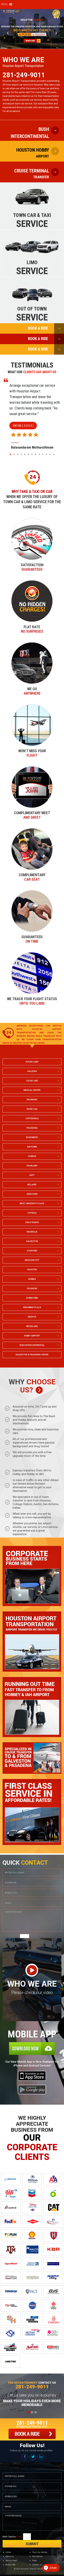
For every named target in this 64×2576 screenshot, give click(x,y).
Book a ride (10, 2564)
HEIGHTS (32, 1317)
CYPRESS (32, 1213)
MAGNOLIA (32, 1232)
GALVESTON (32, 1241)
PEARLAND (32, 1166)
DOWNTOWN (32, 1298)
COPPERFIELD (32, 1118)
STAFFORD (32, 1251)
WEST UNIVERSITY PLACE (32, 1203)
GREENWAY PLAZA (32, 1307)
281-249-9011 (24, 75)
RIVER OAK (32, 1109)
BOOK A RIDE (46, 328)
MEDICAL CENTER (32, 1090)
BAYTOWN (32, 1147)
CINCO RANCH (32, 1222)
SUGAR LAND (32, 1062)
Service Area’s (11, 2560)
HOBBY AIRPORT (32, 1336)
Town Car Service (39, 2552)
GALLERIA (32, 1071)
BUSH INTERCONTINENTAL (32, 1345)
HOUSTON (32, 1269)
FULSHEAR (32, 1288)
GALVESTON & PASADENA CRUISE (32, 1354)
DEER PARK (32, 1194)
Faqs (34, 2560)
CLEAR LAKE (32, 1081)
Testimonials (32, 365)
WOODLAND (32, 1326)
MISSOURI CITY (32, 1260)
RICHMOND (32, 1099)
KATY (32, 1175)
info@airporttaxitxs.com (31, 2426)
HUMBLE (32, 1279)
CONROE (32, 1156)
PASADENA (32, 1128)
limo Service (37, 2556)
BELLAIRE (32, 1184)
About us (9, 2556)
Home (8, 2552)
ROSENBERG (32, 1137)
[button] (10, 454)
